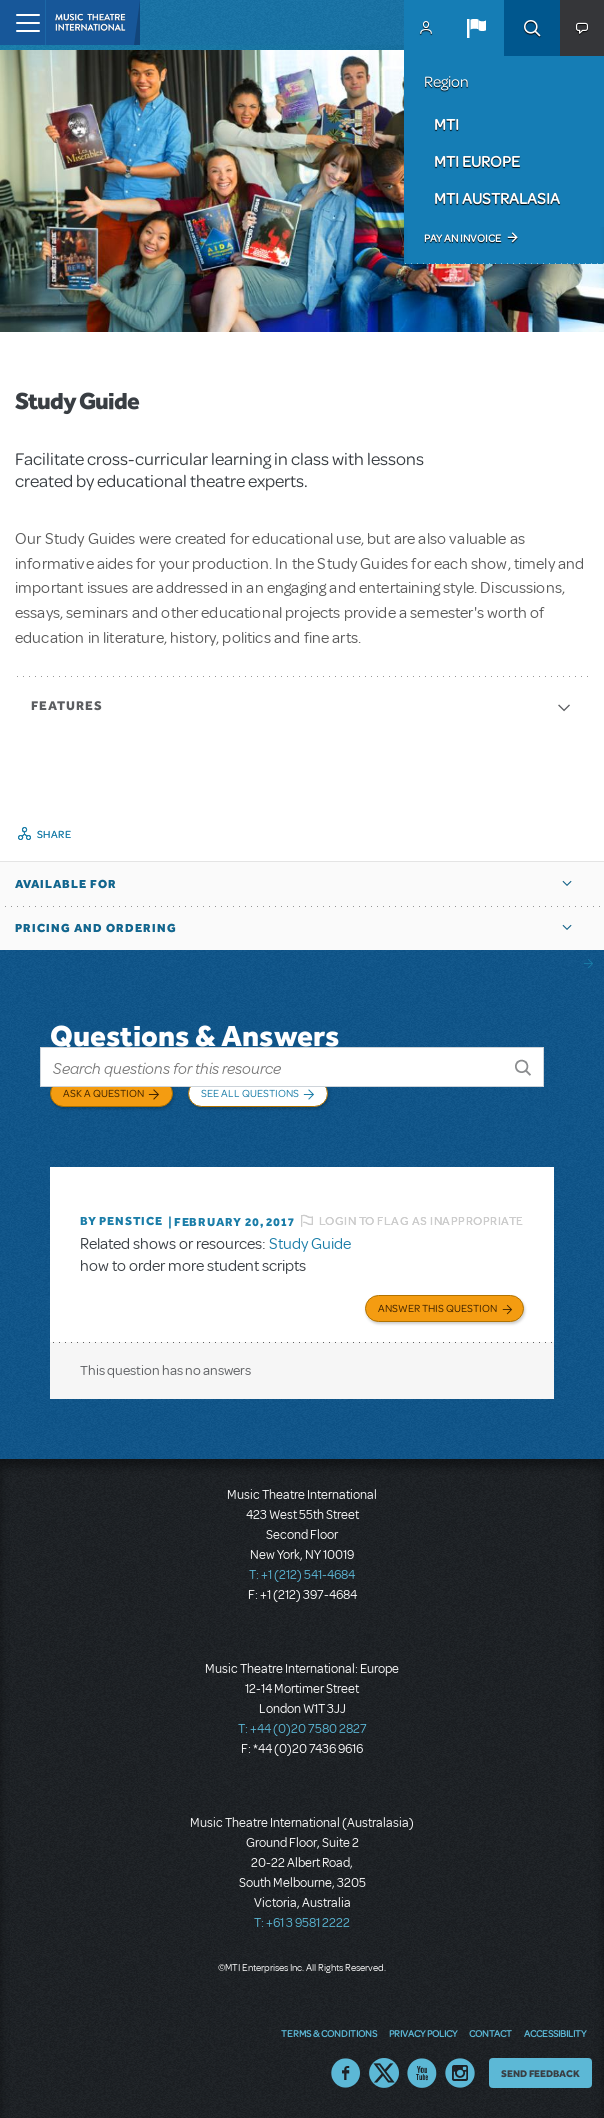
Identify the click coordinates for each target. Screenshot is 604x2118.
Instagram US (460, 2073)
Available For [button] (66, 884)
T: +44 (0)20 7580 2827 (302, 1729)
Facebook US (346, 2073)
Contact (490, 2033)
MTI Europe (477, 161)
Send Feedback (540, 2073)
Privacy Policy (423, 2033)
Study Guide (310, 1244)
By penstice (121, 1221)
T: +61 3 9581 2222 (302, 1923)
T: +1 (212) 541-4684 (302, 1575)
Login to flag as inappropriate (421, 1221)
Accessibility (555, 2033)
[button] (476, 28)
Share (54, 834)
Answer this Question (437, 1308)
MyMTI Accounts (426, 28)
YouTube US (422, 2073)
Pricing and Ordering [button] (96, 928)
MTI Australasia (497, 198)
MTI (446, 124)
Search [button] (532, 28)
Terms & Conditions (329, 2033)
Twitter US (384, 2073)
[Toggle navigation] (22, 22)
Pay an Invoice (462, 238)
